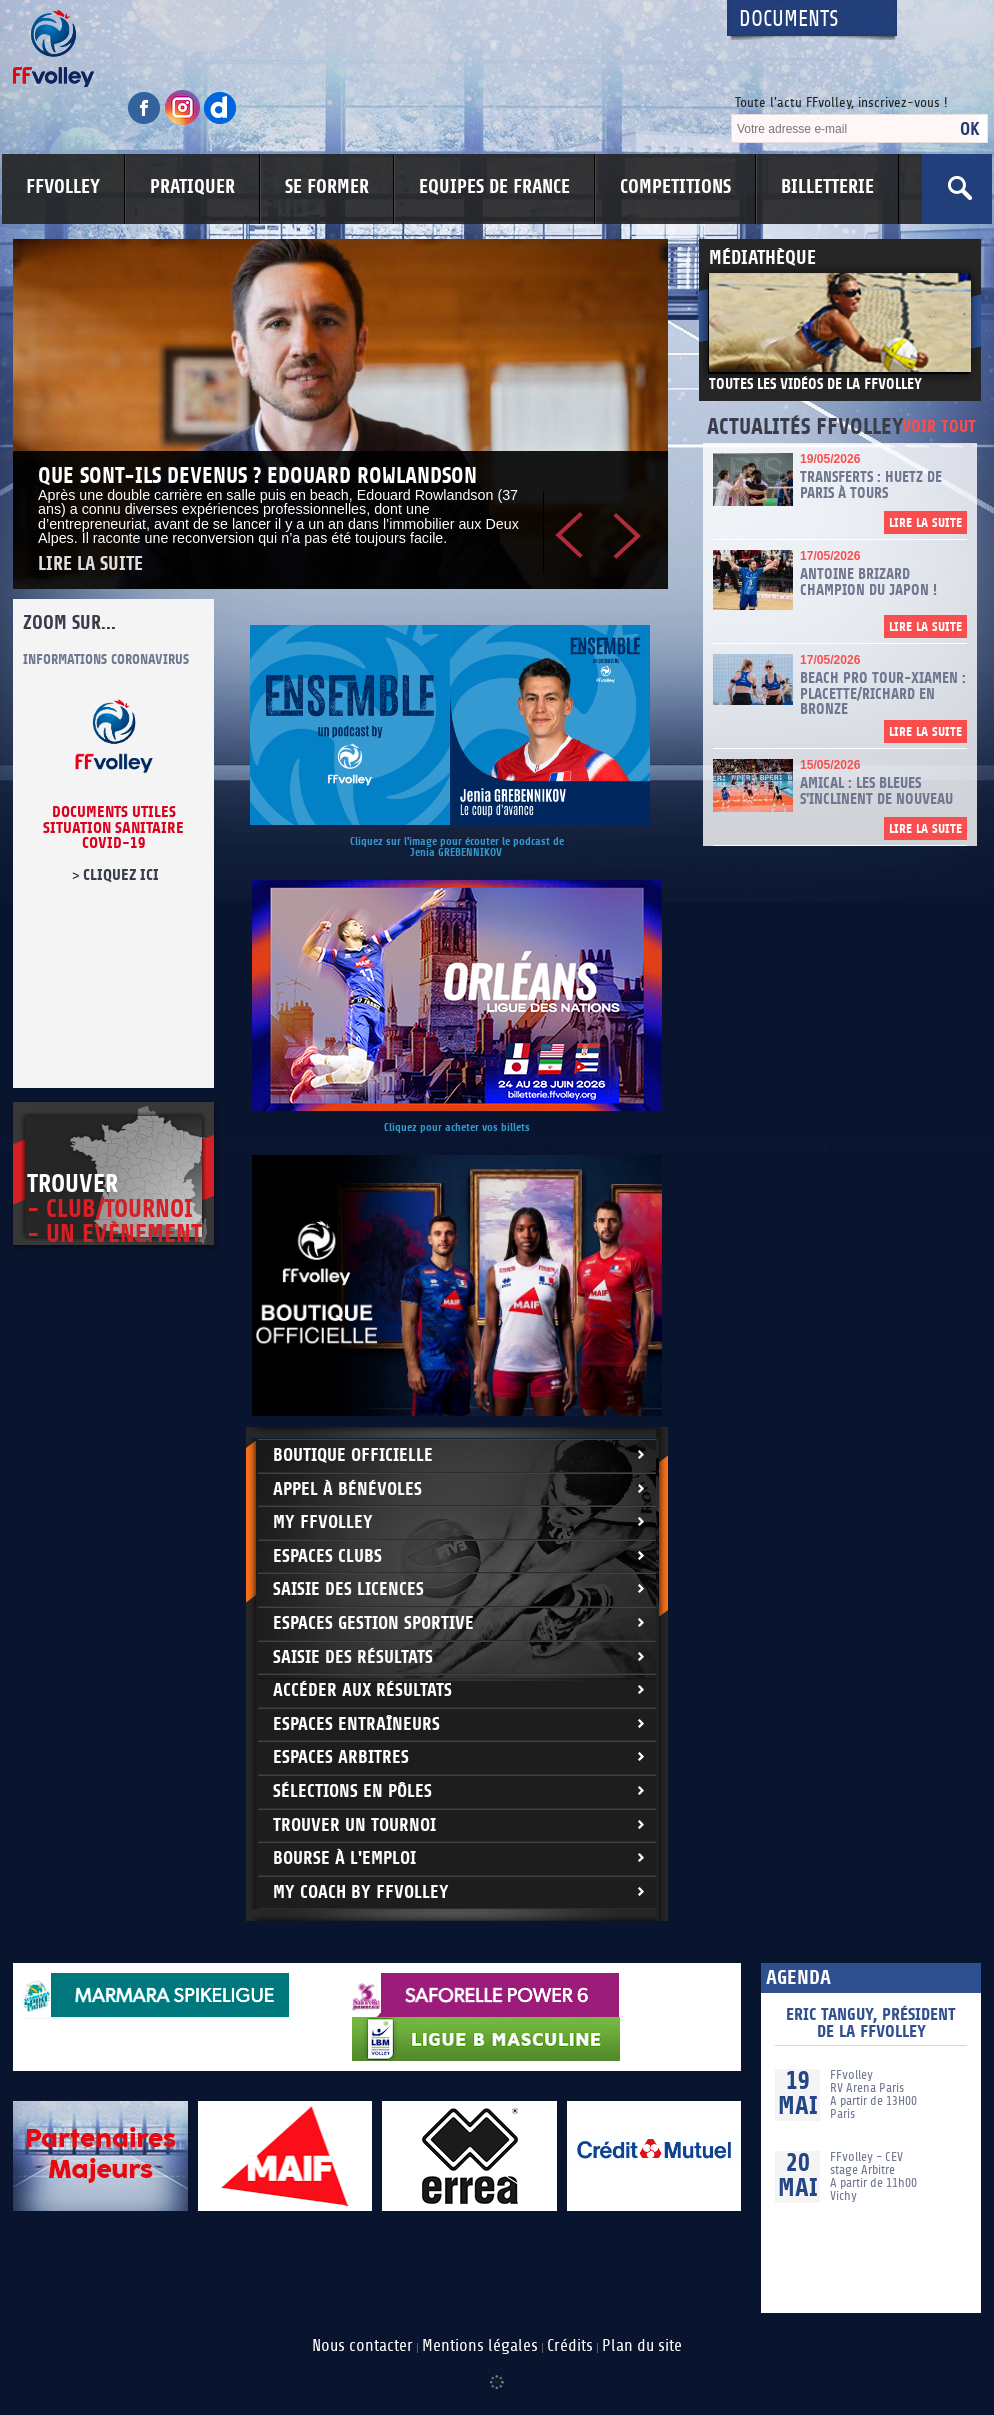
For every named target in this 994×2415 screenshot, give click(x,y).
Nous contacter (362, 2346)
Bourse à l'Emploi (344, 1858)
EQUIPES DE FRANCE (494, 187)
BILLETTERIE (827, 187)
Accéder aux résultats (362, 1690)
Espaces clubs (327, 1556)
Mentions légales (480, 2346)
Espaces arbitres (341, 1757)
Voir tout (939, 427)
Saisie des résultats (353, 1657)
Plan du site (642, 2346)
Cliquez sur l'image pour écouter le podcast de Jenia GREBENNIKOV (457, 847)
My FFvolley (323, 1522)
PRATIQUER (192, 187)
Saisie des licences (348, 1589)
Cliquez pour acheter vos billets (457, 1127)
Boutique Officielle (353, 1455)
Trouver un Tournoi (354, 1825)
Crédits (570, 2346)
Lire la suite (90, 564)
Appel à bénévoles (347, 1489)
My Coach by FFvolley (361, 1892)
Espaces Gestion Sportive (373, 1623)
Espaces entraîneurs (356, 1724)
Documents (789, 19)
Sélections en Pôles (352, 1791)
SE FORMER (327, 187)
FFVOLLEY (63, 187)
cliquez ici (121, 875)
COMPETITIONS (675, 187)
